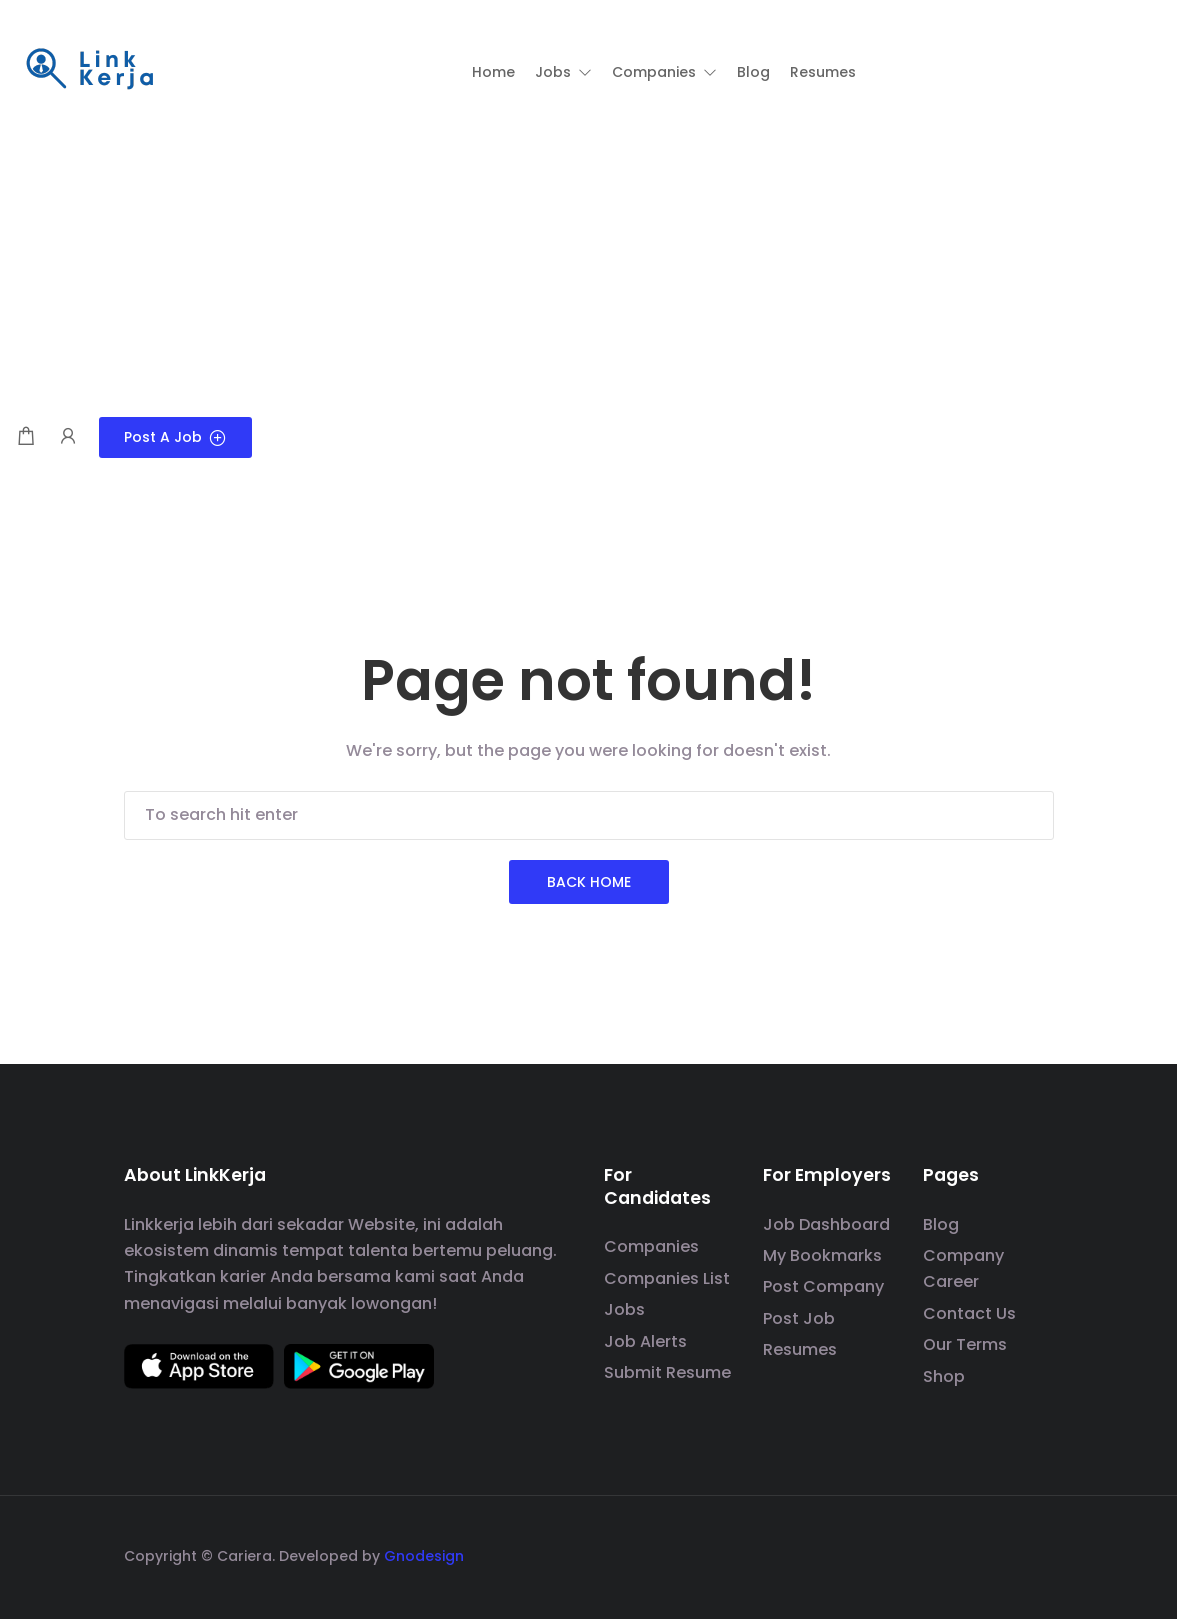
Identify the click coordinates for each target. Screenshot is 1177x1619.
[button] (563, 72)
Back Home (589, 882)
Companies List (667, 1278)
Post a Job (175, 437)
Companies (651, 1246)
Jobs (624, 1309)
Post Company (823, 1286)
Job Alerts (645, 1341)
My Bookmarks (822, 1255)
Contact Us (969, 1313)
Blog (941, 1224)
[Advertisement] (588, 267)
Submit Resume (667, 1372)
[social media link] (1036, 1553)
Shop (944, 1376)
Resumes (800, 1349)
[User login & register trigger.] (68, 437)
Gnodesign (424, 1556)
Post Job (799, 1318)
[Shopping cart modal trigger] (26, 437)
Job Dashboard (826, 1224)
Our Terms (965, 1344)
